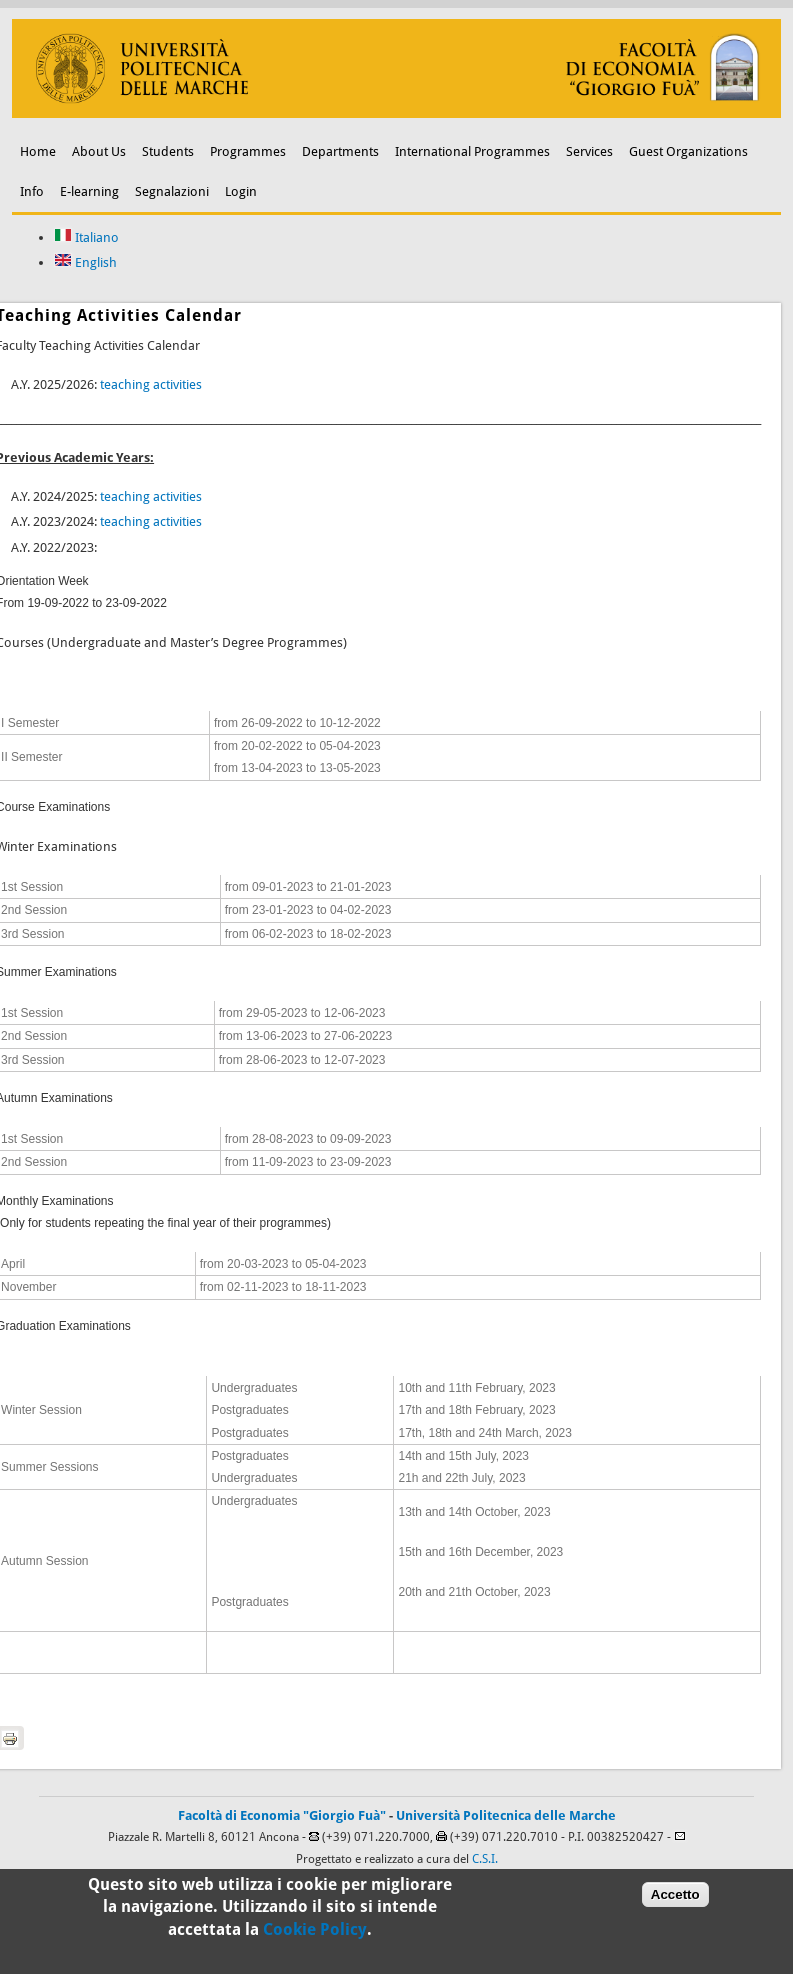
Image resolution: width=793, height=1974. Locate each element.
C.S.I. (485, 1859)
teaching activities (151, 384)
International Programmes (472, 151)
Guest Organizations (688, 151)
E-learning (89, 191)
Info (32, 191)
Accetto (675, 1902)
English (85, 262)
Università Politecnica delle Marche (506, 1815)
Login (241, 191)
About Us (99, 151)
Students (168, 151)
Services (589, 151)
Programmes (248, 151)
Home (38, 151)
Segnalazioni (172, 191)
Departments (340, 151)
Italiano (86, 237)
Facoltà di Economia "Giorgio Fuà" (282, 1815)
